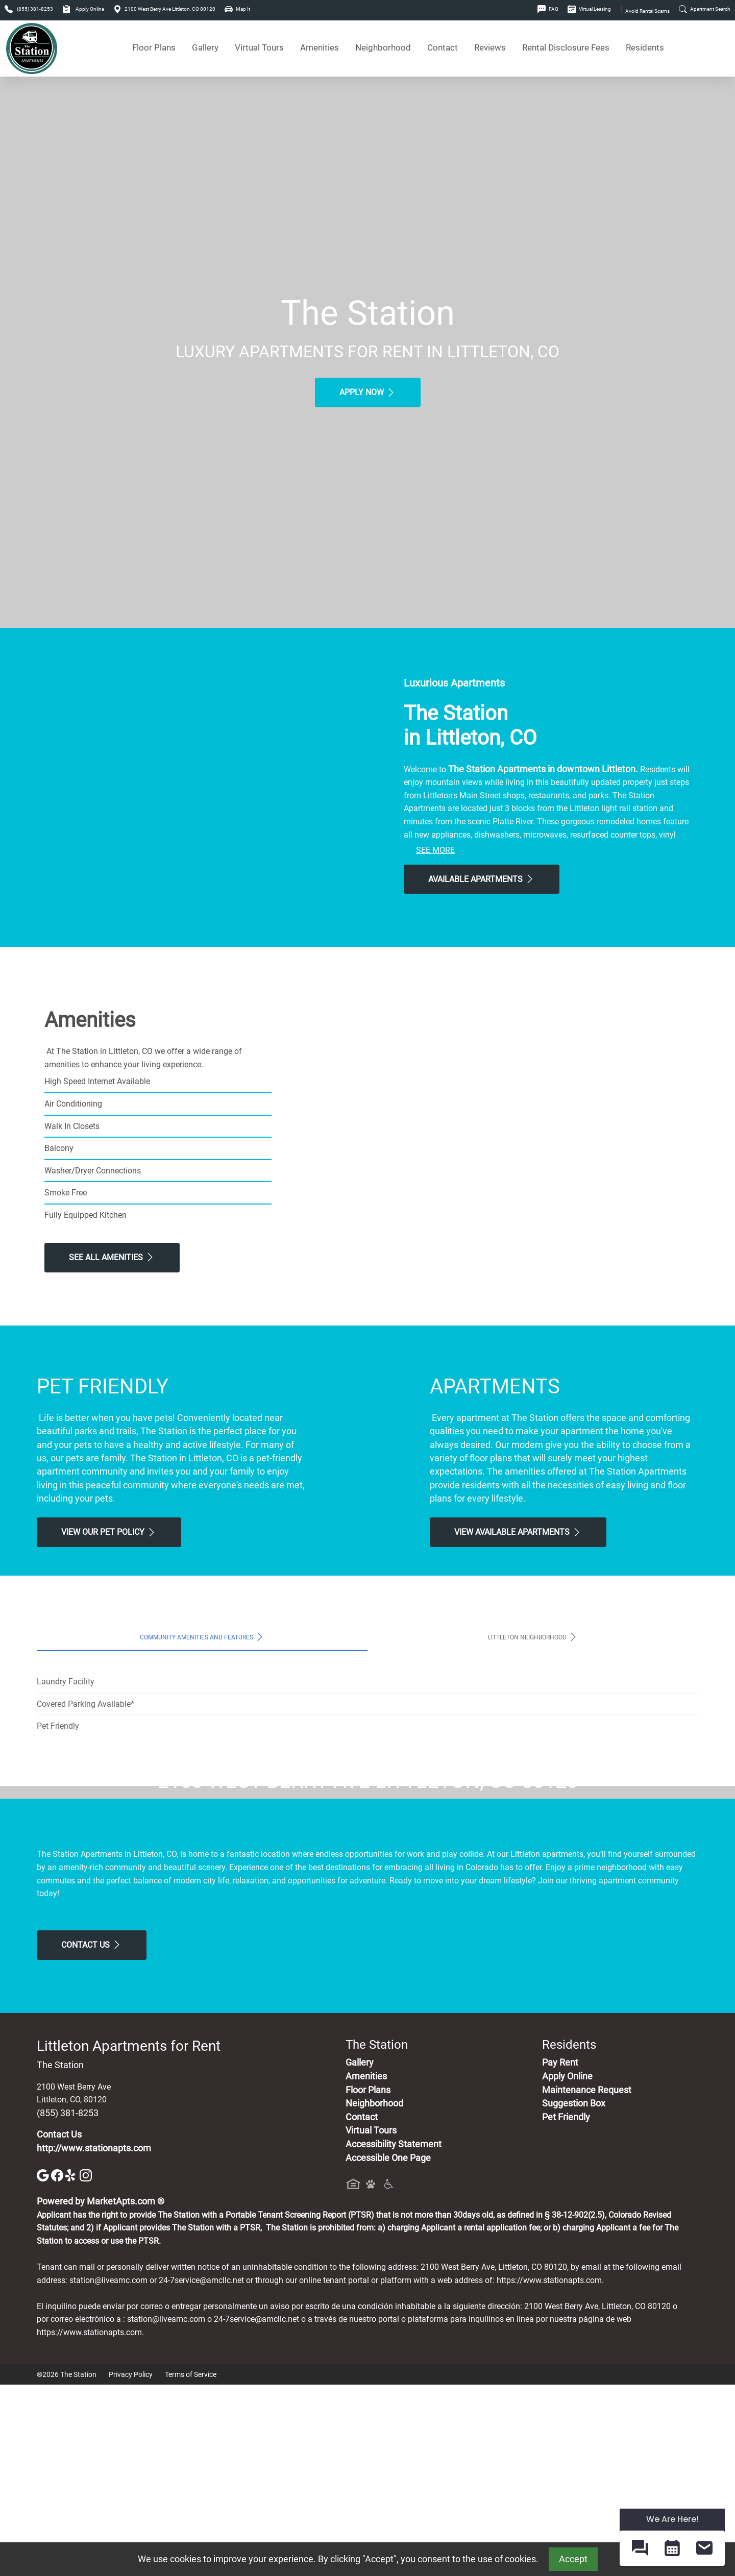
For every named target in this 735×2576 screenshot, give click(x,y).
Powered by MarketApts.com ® (100, 2393)
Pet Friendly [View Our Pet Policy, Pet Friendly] (566, 2308)
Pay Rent (560, 2254)
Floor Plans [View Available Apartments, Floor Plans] (154, 48)
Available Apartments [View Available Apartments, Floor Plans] (481, 879)
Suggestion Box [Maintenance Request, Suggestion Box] (573, 2295)
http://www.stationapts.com (94, 2339)
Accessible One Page (388, 2349)
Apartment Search (704, 9)
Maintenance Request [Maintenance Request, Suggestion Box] (586, 2281)
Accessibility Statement (394, 2335)
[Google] (44, 2366)
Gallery (205, 48)
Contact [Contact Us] (442, 48)
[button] (640, 2548)
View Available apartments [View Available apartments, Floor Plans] (518, 1532)
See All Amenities (112, 1257)
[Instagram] (86, 2366)
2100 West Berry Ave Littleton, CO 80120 (164, 9)
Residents (645, 48)
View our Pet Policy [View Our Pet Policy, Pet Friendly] (109, 1532)
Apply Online (83, 9)
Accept (573, 2559)
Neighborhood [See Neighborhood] (383, 48)
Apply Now (367, 392)
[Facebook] (58, 2366)
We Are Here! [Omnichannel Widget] (672, 2519)
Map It (237, 9)
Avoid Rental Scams (645, 11)
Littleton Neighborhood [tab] (533, 1637)
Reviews (490, 48)
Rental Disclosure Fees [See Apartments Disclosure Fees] (565, 48)
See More (435, 850)
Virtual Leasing (589, 9)
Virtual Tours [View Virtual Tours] (259, 48)
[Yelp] (72, 2366)
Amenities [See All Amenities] (319, 48)
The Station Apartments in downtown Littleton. (543, 769)
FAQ (547, 9)
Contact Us (91, 2136)
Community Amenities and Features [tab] (202, 1637)
